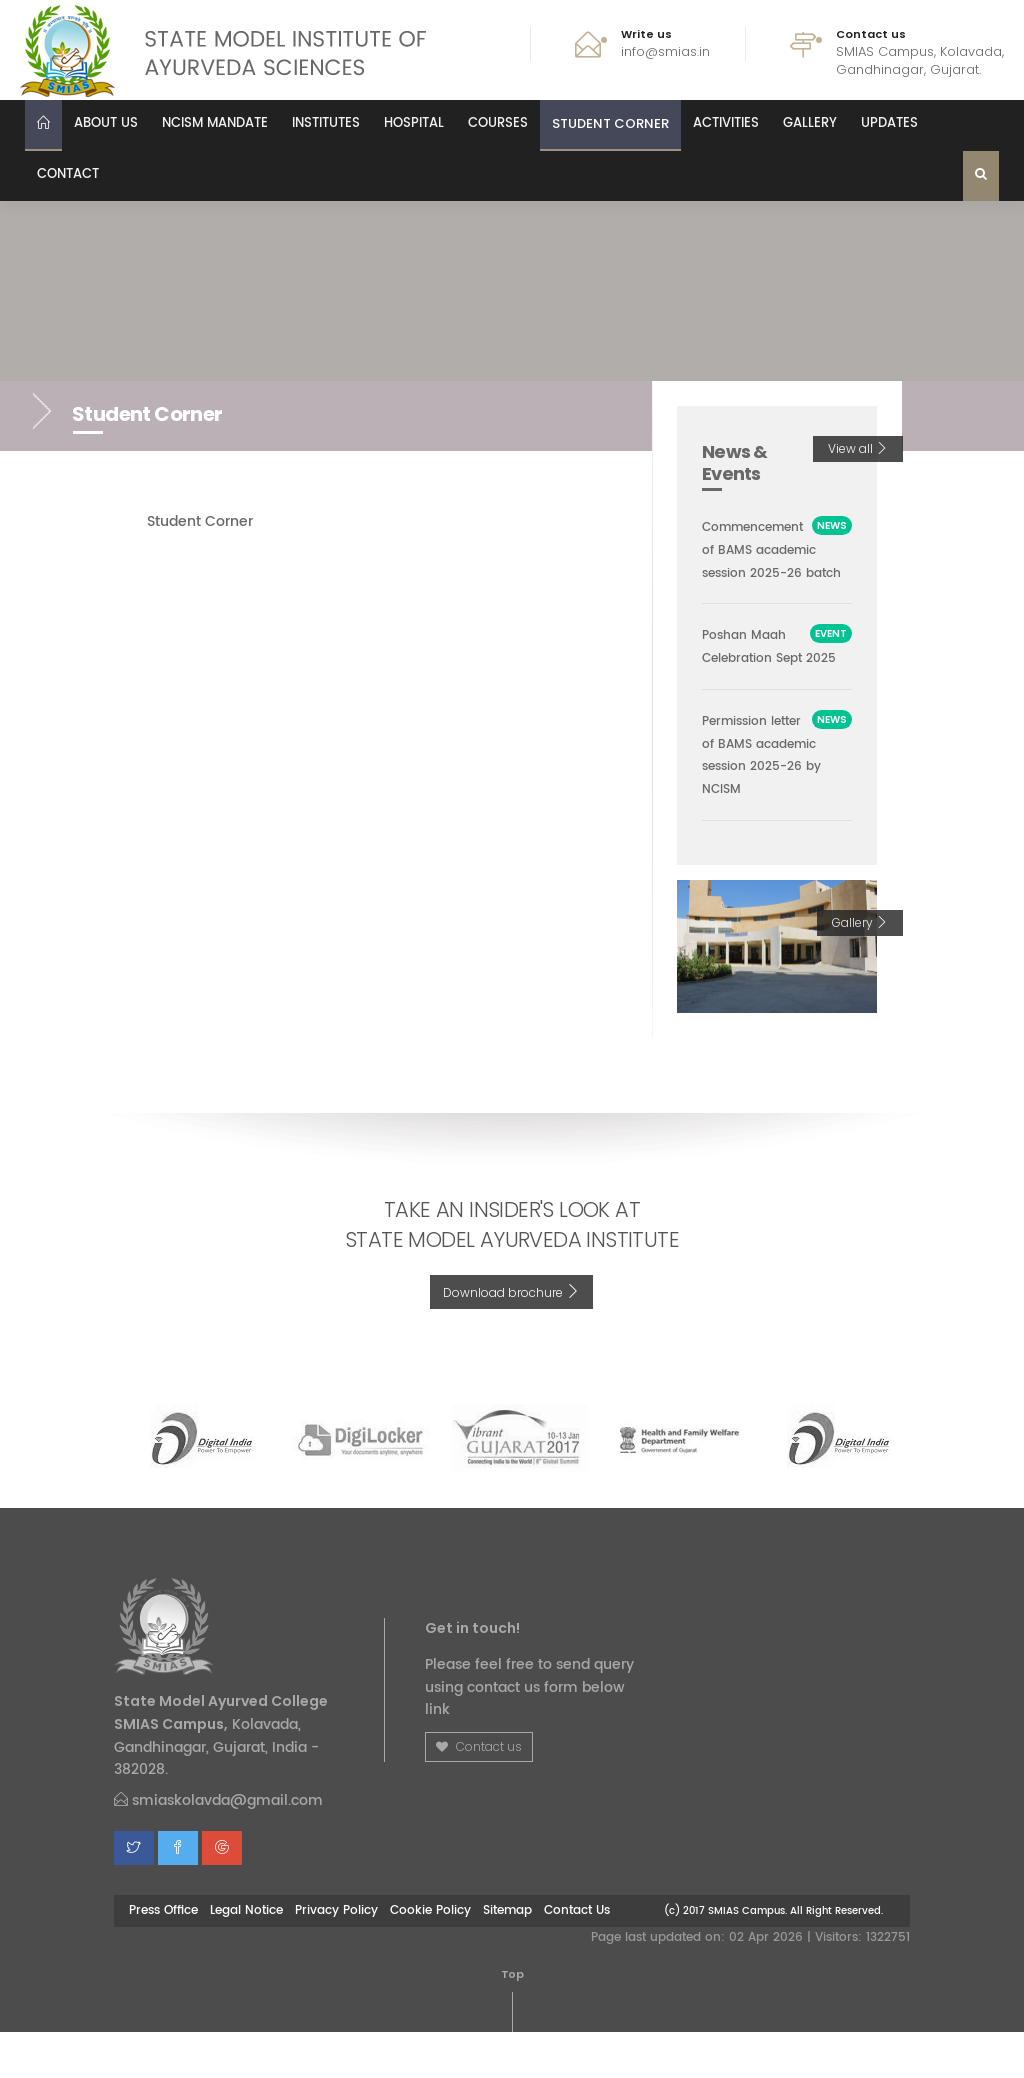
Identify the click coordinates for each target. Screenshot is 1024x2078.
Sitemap (507, 1956)
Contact (68, 174)
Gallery (810, 123)
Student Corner (610, 123)
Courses (498, 123)
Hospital (414, 123)
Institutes (326, 123)
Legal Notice (246, 1956)
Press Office (163, 1956)
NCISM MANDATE (215, 123)
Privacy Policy (336, 1956)
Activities (726, 123)
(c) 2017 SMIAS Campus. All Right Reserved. (773, 1956)
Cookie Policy (430, 1956)
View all (858, 448)
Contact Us (577, 1956)
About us (106, 123)
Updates (889, 123)
